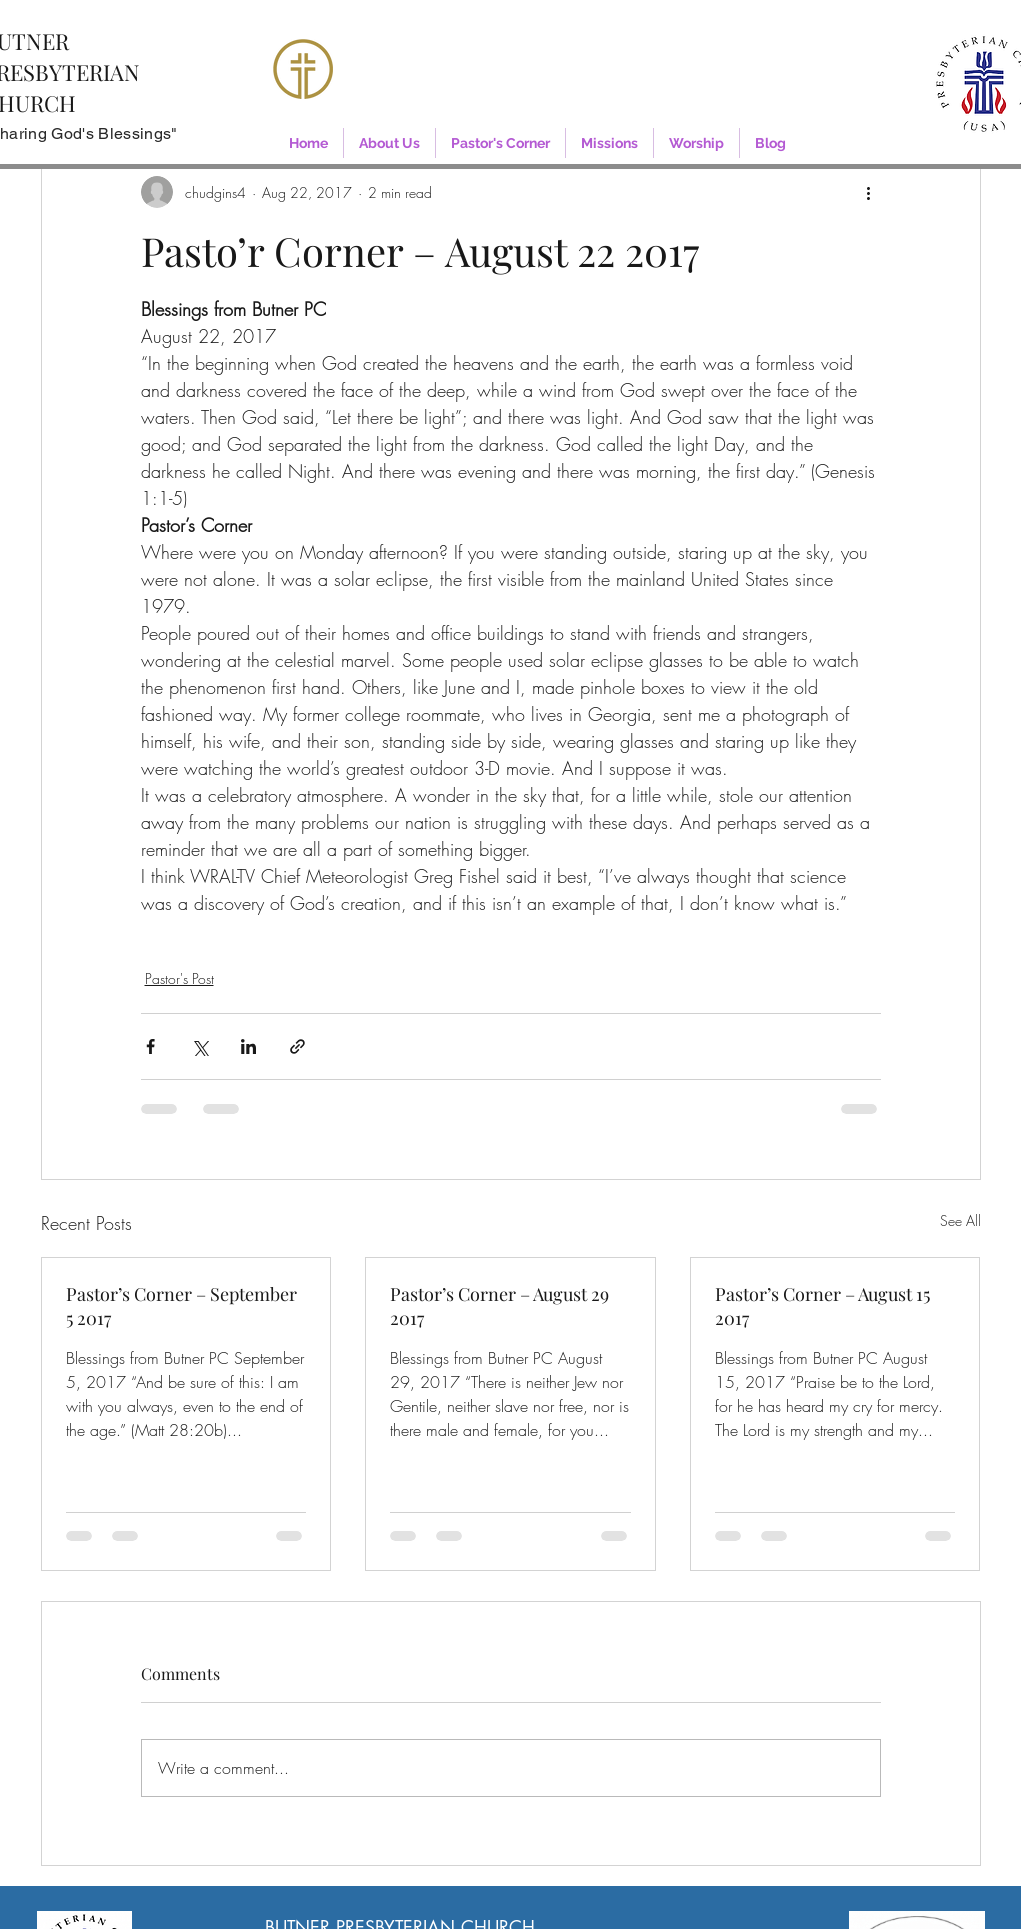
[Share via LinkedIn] (248, 1046)
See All (960, 1220)
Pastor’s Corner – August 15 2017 (822, 1306)
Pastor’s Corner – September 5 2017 (181, 1306)
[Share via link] (297, 1046)
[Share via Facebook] (150, 1046)
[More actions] (869, 192)
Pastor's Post (179, 978)
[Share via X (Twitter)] (199, 1046)
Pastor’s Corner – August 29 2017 (499, 1306)
